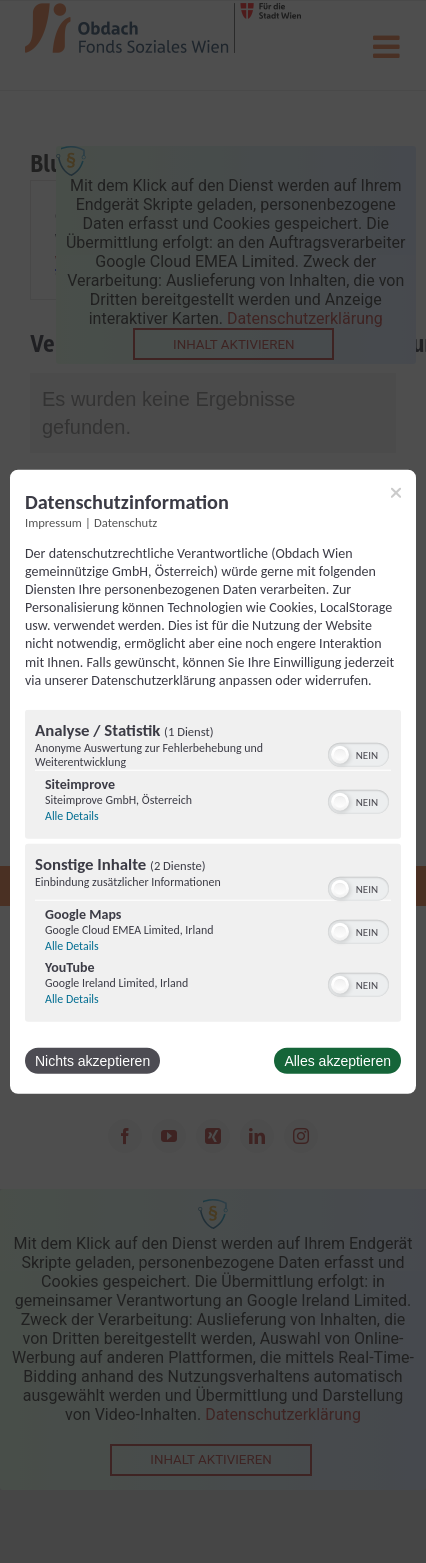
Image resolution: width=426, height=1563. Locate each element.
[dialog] (213, 781)
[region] (213, 868)
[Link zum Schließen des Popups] (396, 492)
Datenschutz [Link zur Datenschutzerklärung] (125, 521)
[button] (340, 755)
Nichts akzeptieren (92, 1061)
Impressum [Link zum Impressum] (53, 521)
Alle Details (72, 816)
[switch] (358, 753)
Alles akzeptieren (337, 1061)
